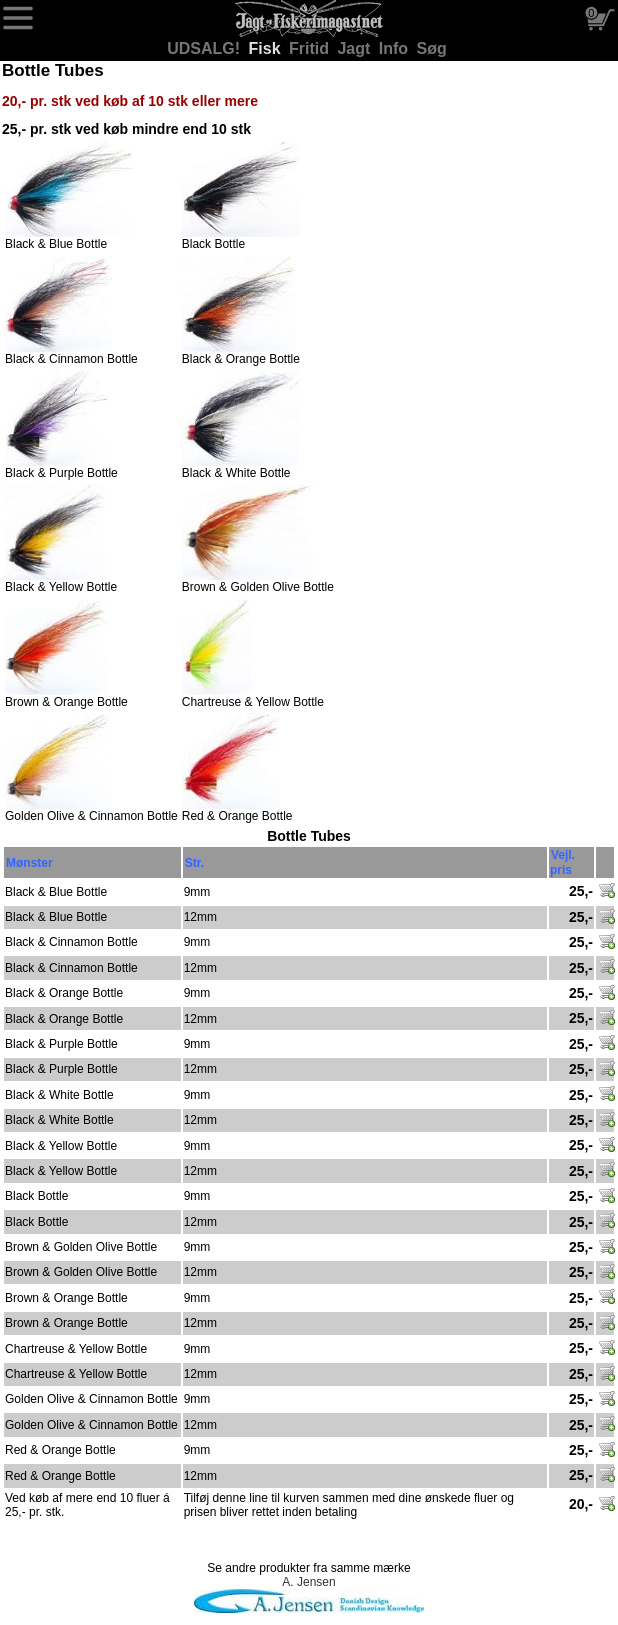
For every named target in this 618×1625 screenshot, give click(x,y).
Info (396, 48)
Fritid (311, 48)
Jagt (355, 48)
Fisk (267, 48)
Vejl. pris (562, 862)
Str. (194, 863)
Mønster (29, 863)
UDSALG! (205, 48)
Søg (432, 48)
